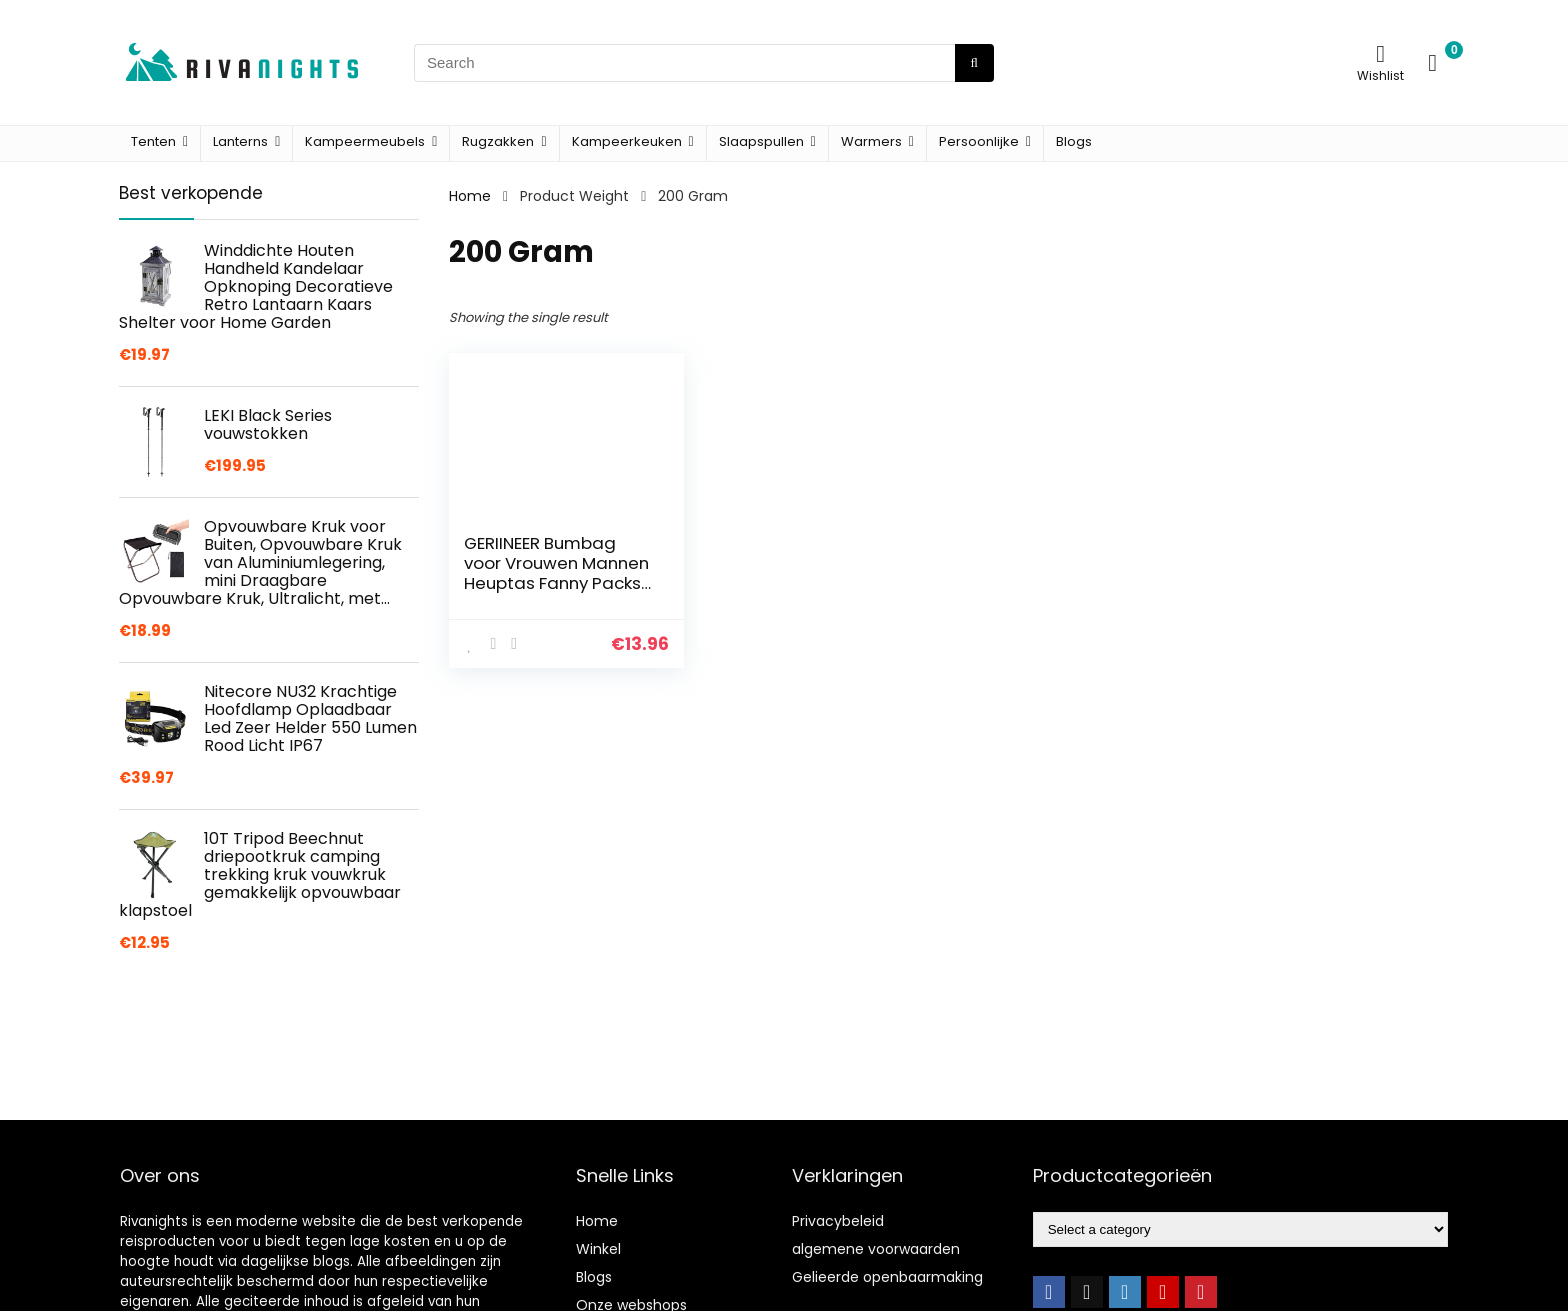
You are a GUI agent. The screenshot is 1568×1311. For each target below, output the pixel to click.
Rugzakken (498, 141)
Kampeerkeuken (627, 141)
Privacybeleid (838, 1221)
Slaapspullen (761, 141)
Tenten (153, 141)
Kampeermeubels (365, 141)
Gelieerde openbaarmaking (887, 1277)
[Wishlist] (1380, 53)
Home (470, 196)
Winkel (598, 1249)
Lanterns (240, 141)
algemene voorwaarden (876, 1249)
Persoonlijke (979, 141)
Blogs (1074, 141)
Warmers (871, 141)
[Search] (974, 63)
